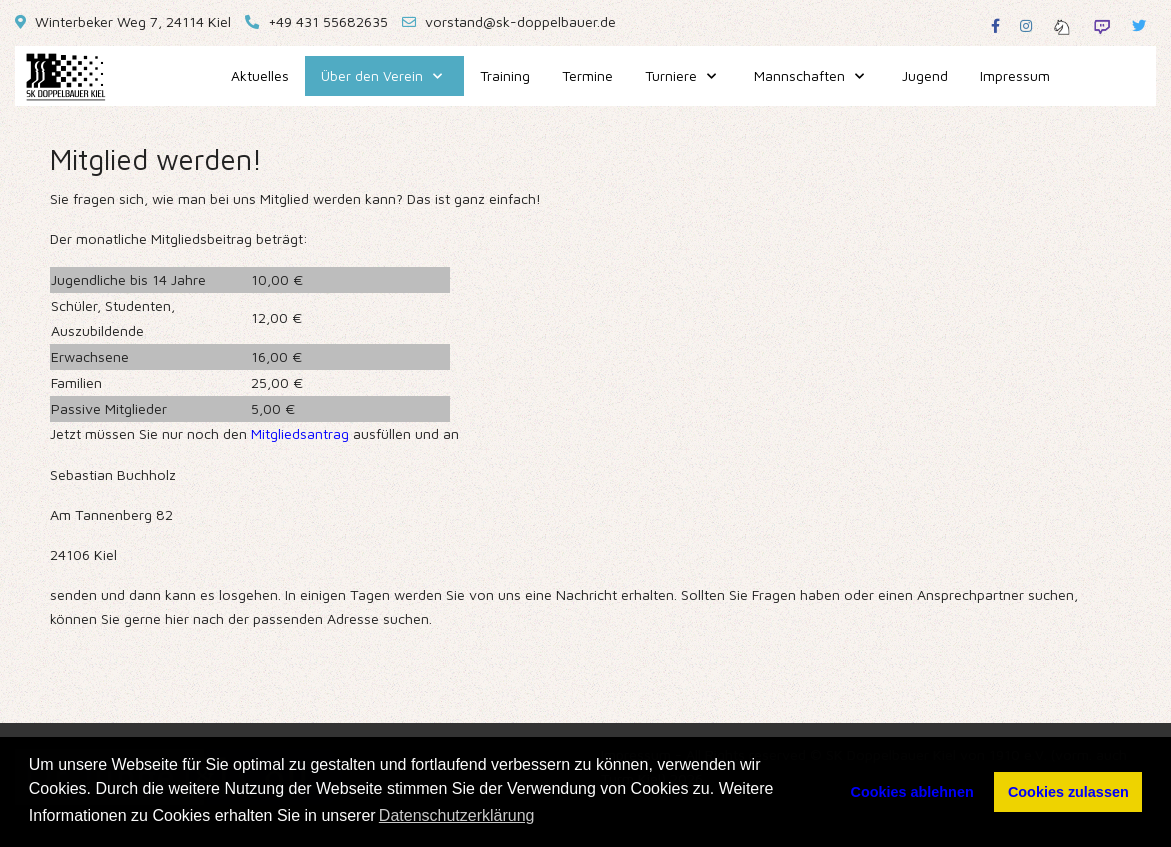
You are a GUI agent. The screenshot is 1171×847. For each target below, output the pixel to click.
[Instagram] (1026, 25)
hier (177, 618)
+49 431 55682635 (328, 21)
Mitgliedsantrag (300, 433)
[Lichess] (1062, 25)
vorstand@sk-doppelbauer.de (520, 21)
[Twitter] (1139, 25)
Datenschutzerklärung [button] (457, 815)
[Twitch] (1102, 25)
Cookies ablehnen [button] (912, 792)
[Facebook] (995, 25)
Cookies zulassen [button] (1068, 792)
